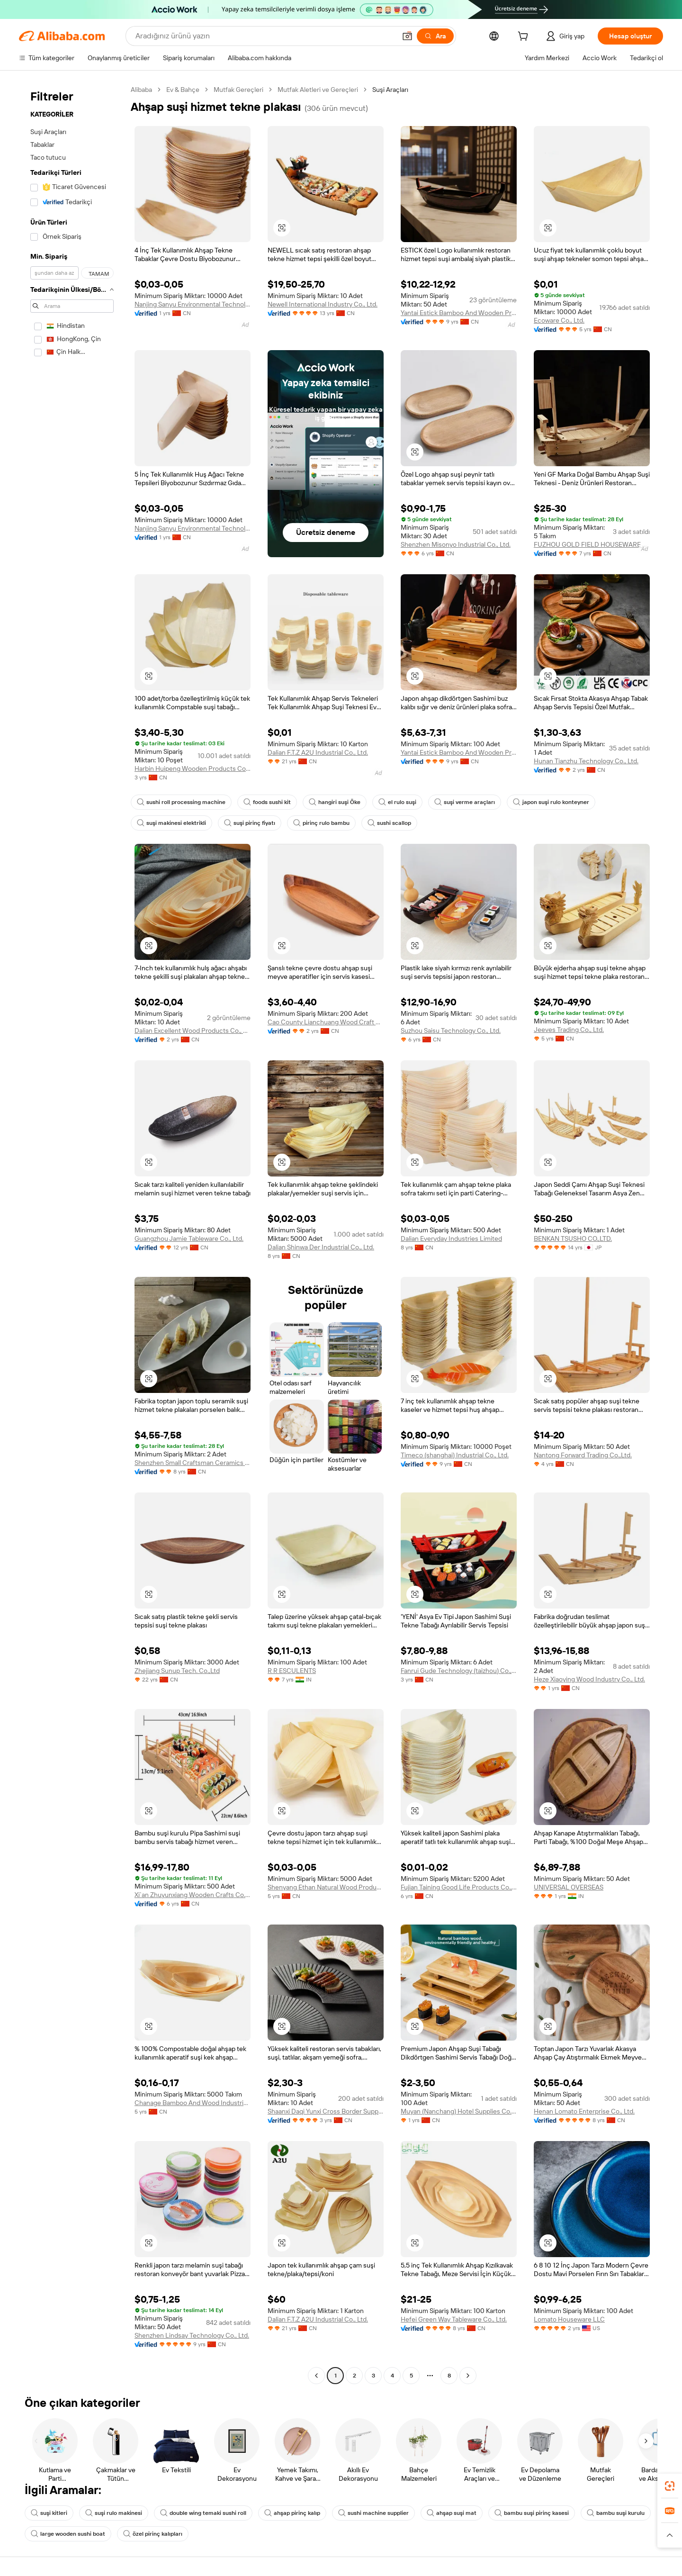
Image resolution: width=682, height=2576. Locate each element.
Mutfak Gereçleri (238, 89)
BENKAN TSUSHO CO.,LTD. (573, 1238)
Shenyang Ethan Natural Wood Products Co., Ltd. (326, 1887)
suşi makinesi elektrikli (171, 823)
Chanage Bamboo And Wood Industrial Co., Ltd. (193, 2102)
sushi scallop (389, 823)
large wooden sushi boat (68, 2534)
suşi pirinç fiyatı (249, 823)
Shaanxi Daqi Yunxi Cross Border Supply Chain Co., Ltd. (326, 2111)
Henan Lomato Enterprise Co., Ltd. (584, 2111)
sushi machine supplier (373, 2513)
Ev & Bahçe (182, 89)
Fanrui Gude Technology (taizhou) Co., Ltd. (459, 1670)
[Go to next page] (467, 2375)
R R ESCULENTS (292, 1670)
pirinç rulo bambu (321, 823)
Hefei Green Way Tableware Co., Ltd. (454, 2319)
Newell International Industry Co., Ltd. (322, 304)
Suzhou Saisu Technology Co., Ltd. (451, 1030)
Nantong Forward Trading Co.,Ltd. (583, 1455)
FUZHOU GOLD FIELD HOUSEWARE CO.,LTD (592, 544)
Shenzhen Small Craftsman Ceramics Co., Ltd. (193, 1462)
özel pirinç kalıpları (152, 2534)
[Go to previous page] (316, 2375)
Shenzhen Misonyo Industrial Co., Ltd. (456, 544)
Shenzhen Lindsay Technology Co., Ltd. (192, 2335)
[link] (669, 2486)
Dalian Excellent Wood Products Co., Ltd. (193, 1030)
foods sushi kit (267, 802)
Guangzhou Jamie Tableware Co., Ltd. (189, 1238)
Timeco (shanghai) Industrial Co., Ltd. (455, 1455)
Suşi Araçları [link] (390, 89)
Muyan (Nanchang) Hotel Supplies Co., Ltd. (459, 2111)
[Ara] (435, 36)
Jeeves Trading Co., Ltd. (569, 1029)
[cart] (525, 37)
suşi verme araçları (464, 802)
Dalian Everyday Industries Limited (451, 1238)
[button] (407, 36)
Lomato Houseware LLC (569, 2319)
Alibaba (141, 89)
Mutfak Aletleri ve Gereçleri (318, 89)
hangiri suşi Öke (334, 802)
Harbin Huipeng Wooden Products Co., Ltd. (193, 768)
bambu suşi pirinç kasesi (531, 2513)
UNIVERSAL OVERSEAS (568, 1887)
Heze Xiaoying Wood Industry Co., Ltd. (589, 1679)
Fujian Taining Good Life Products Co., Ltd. (459, 1887)
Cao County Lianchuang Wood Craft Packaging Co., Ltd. (326, 1022)
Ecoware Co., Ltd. (559, 320)
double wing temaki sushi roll (203, 2513)
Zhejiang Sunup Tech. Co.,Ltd (177, 1670)
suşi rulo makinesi (113, 2513)
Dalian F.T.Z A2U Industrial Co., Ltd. (318, 752)
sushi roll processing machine (181, 802)
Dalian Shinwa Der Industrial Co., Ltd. (321, 1247)
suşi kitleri (49, 2513)
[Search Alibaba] (264, 36)
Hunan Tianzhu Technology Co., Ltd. (586, 761)
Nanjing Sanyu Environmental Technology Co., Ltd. (193, 304)
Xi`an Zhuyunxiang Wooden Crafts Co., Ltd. (193, 1894)
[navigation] (72, 1234)
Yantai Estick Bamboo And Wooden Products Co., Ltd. (459, 312)
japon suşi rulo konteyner (551, 802)
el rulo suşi (397, 802)
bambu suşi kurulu (616, 2513)
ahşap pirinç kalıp (292, 2513)
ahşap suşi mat (451, 2513)
